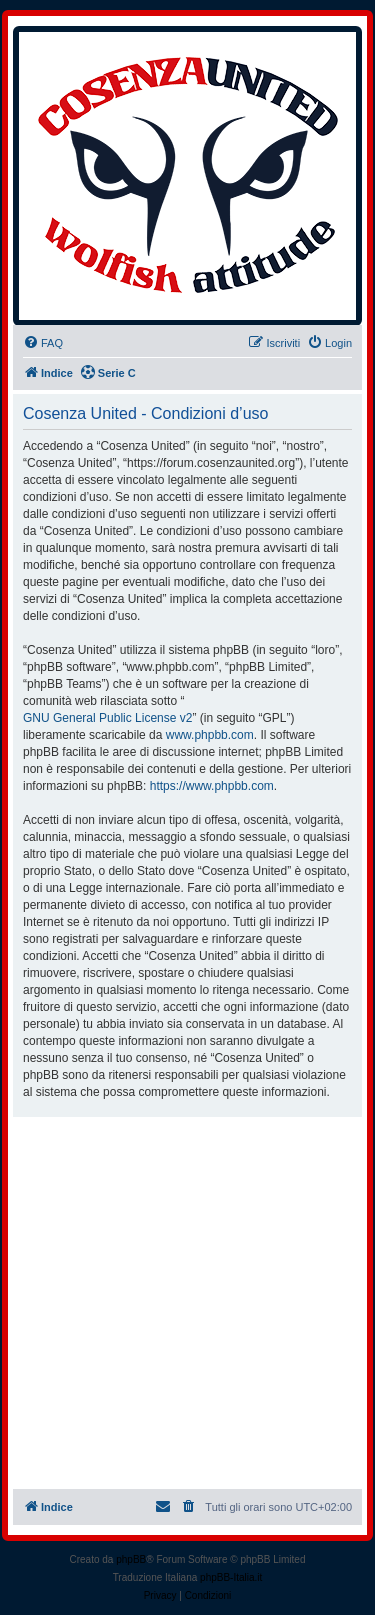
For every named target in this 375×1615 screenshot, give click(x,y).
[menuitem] (43, 343)
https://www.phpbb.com (212, 786)
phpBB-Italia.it (231, 1577)
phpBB (131, 1559)
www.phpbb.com (210, 735)
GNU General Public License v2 (107, 718)
